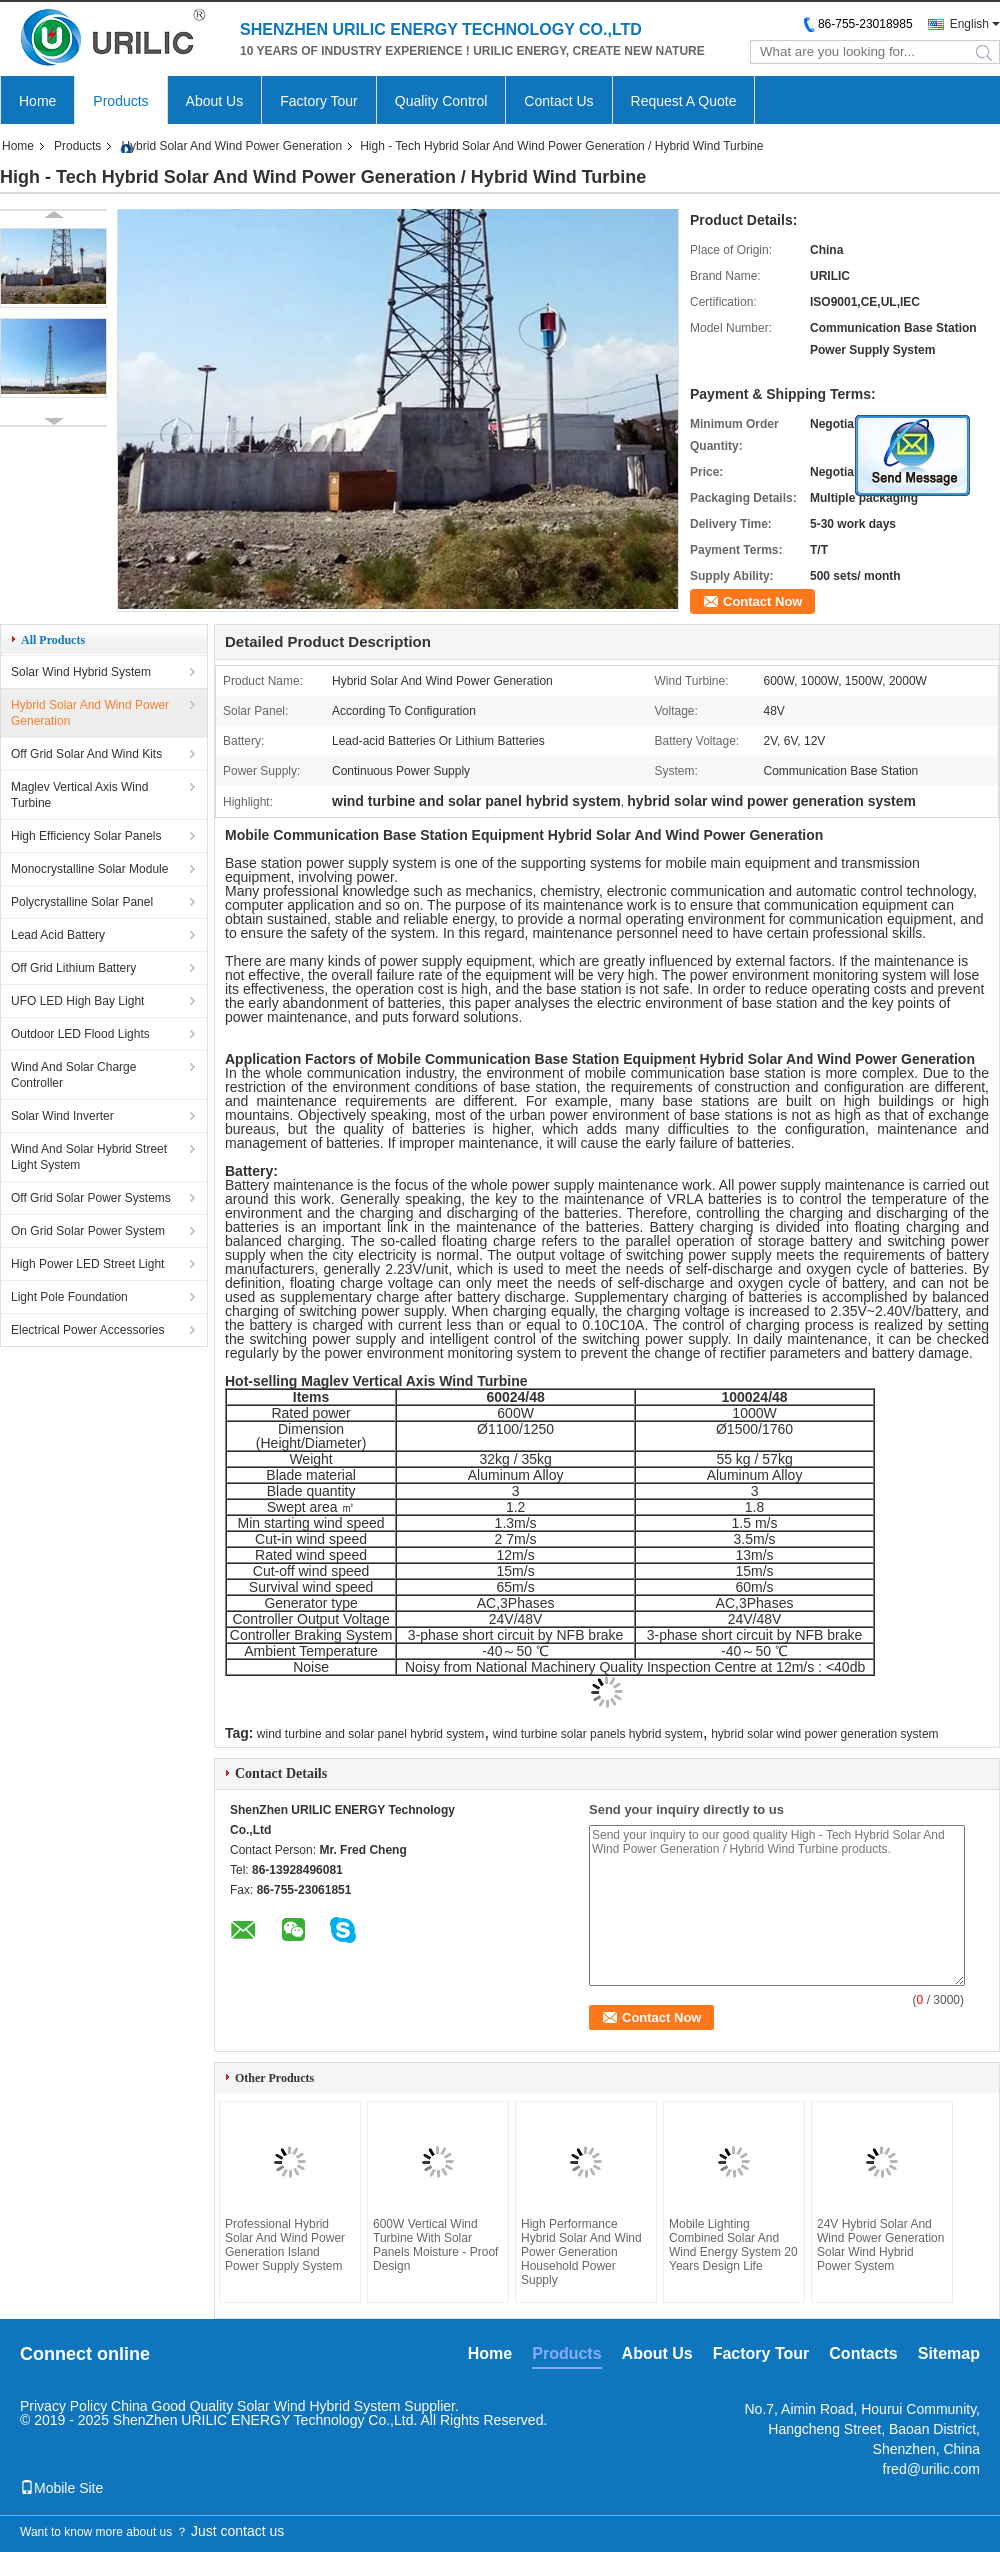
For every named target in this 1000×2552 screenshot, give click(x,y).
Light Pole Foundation (69, 1297)
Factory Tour (319, 101)
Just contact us (237, 2531)
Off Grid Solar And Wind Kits (86, 754)
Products (120, 101)
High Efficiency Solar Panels (86, 836)
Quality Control (441, 101)
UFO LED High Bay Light (77, 1001)
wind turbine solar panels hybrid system (598, 1734)
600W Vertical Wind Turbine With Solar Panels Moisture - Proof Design (435, 2245)
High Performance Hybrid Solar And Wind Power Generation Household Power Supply (581, 2252)
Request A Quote (684, 101)
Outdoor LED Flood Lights (80, 1034)
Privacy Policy (63, 2406)
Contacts (863, 2353)
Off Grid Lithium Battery (73, 968)
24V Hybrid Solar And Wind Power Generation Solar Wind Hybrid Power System (880, 2245)
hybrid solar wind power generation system (824, 1734)
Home (37, 101)
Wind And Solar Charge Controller (73, 1075)
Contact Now (762, 601)
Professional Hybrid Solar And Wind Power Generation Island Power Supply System (285, 2245)
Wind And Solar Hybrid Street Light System (89, 1157)
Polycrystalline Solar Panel (82, 902)
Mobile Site (61, 2488)
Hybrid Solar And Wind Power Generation (231, 146)
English (969, 24)
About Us (215, 101)
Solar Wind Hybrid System (81, 672)
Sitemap (949, 2353)
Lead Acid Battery (58, 935)
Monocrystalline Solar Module (89, 869)
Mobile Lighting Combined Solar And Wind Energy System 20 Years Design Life (733, 2245)
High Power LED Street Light (87, 1264)
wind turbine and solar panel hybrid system (370, 1734)
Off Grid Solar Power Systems (91, 1198)
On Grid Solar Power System (88, 1231)
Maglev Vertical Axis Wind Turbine (79, 795)
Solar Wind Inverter (62, 1116)
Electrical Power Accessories (87, 1330)
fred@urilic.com (931, 2469)
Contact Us (558, 101)
